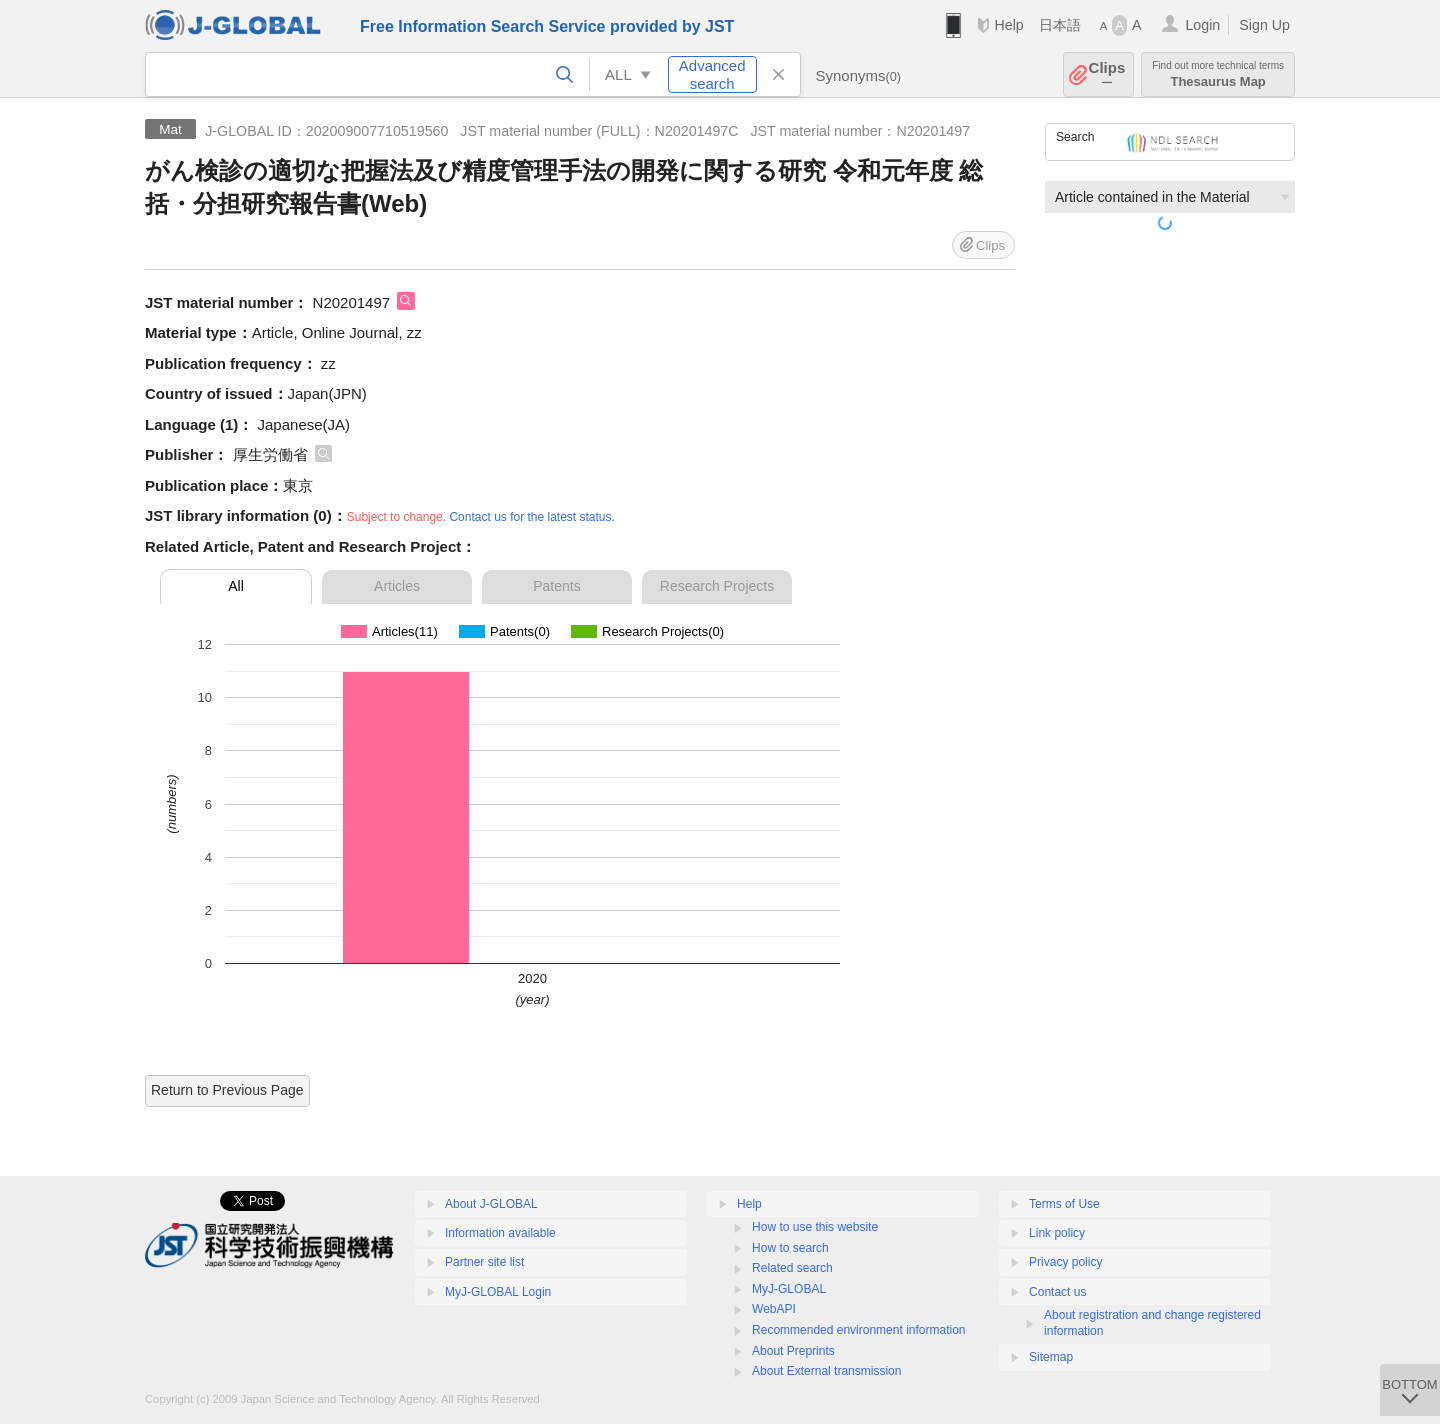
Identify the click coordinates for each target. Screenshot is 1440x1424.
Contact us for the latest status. (531, 517)
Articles (397, 586)
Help (1008, 25)
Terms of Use (1064, 1204)
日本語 (1060, 25)
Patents (556, 586)
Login (1202, 25)
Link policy (1057, 1233)
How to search (790, 1248)
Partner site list (484, 1262)
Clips (1107, 74)
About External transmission (826, 1371)
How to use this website (815, 1227)
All (236, 586)
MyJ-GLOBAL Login (498, 1292)
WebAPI (774, 1309)
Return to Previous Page (227, 1090)
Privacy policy (1065, 1262)
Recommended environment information (858, 1330)
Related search (792, 1268)
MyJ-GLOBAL (789, 1289)
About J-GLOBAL (491, 1204)
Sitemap (1051, 1357)
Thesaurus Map (1218, 74)
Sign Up (1264, 25)
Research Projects (717, 586)
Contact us (1057, 1292)
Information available (500, 1233)
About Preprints (793, 1351)
